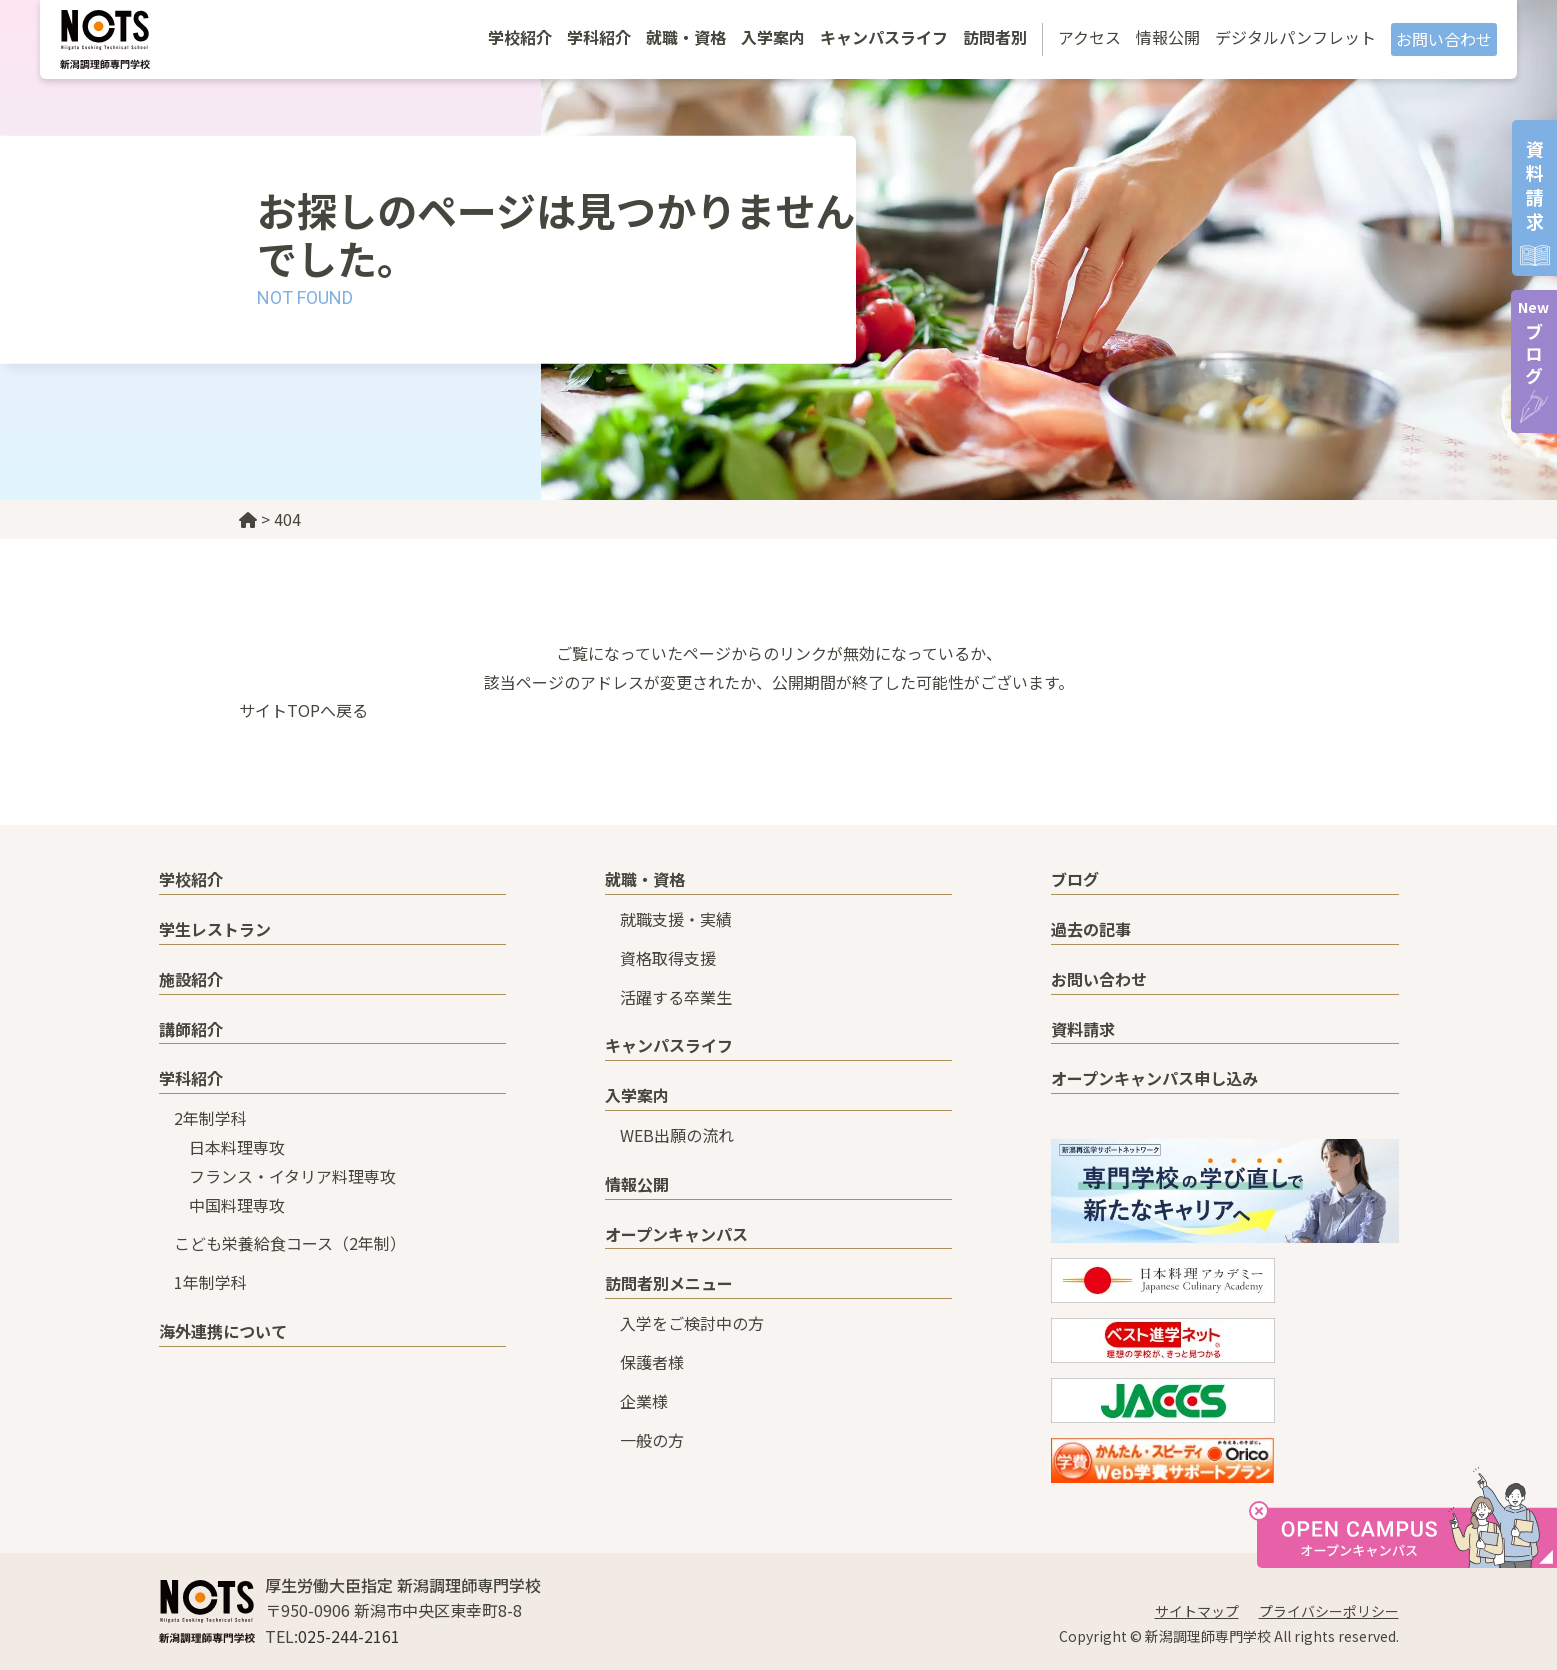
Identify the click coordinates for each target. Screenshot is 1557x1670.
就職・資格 (686, 37)
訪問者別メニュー (669, 1283)
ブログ (1533, 342)
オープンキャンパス (676, 1234)
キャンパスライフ (884, 37)
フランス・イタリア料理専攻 (292, 1176)
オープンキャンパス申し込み (1154, 1078)
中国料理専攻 (237, 1205)
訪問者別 (995, 37)
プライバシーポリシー (1329, 1611)
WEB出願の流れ (677, 1135)
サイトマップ (1197, 1611)
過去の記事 (1091, 929)
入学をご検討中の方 (692, 1323)
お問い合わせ (1444, 39)
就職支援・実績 (676, 919)
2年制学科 (210, 1118)
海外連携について (223, 1331)
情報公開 (1168, 37)
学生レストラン (215, 929)
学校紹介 (520, 37)
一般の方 (652, 1440)
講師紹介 (191, 1029)
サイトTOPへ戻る (303, 710)
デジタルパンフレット (1295, 37)
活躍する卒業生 (676, 997)
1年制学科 (210, 1282)
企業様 (644, 1401)
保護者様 (652, 1362)
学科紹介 (599, 37)
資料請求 (1083, 1029)
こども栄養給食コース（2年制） (290, 1243)
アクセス (1089, 37)
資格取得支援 (668, 958)
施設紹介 (191, 979)
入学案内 (773, 37)
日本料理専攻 (237, 1147)
